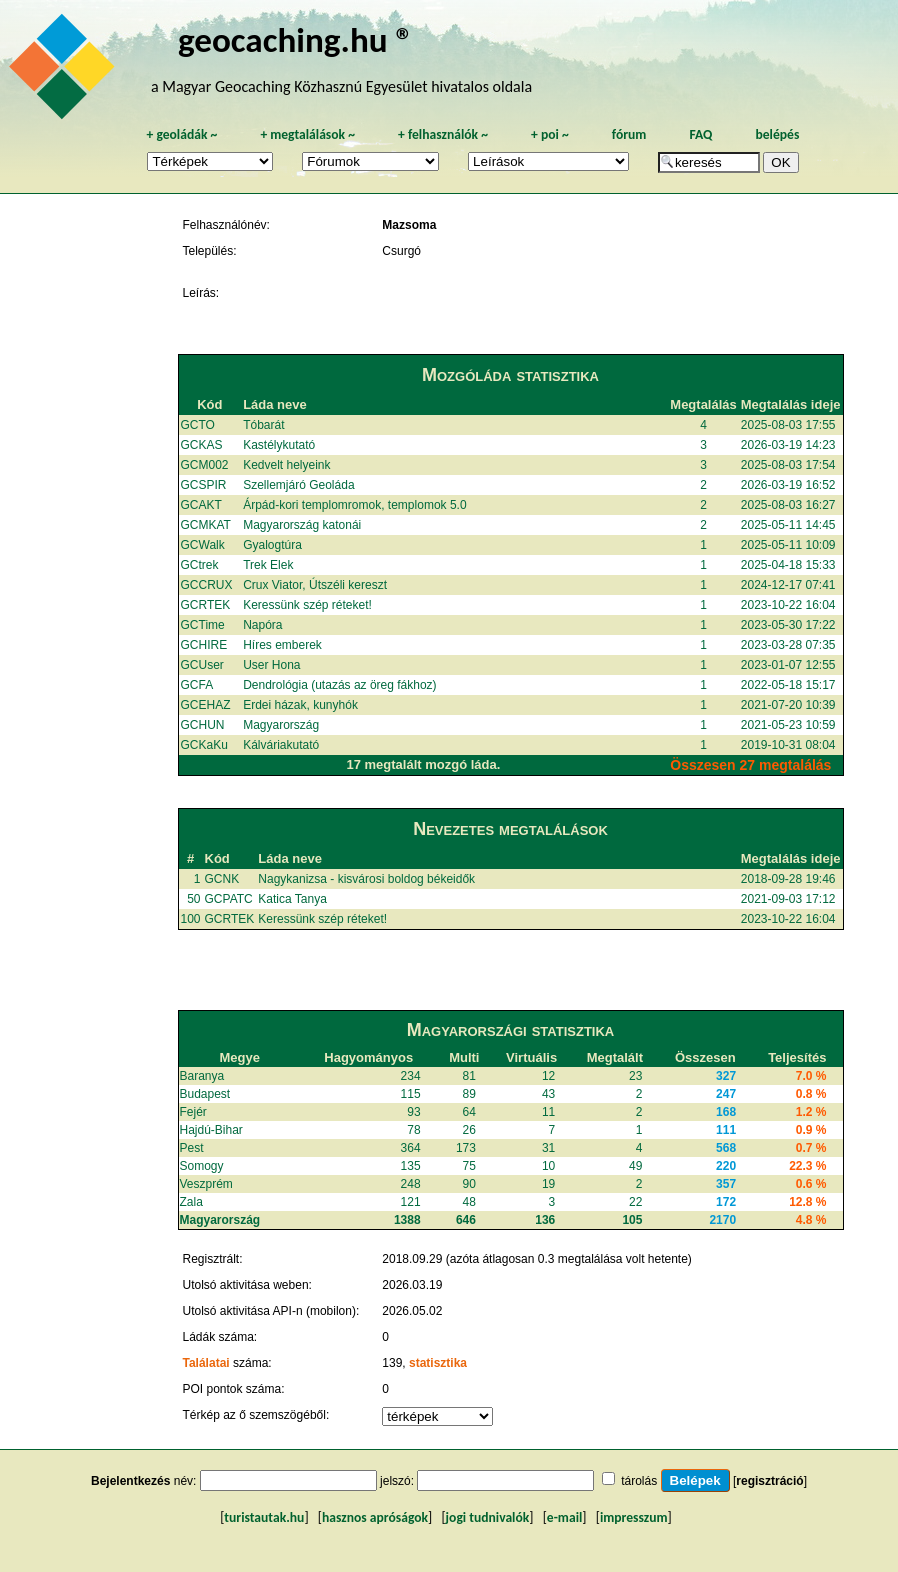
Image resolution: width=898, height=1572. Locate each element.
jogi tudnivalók (488, 1517)
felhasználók (443, 134)
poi (550, 134)
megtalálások (307, 134)
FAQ (700, 134)
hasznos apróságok (375, 1517)
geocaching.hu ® (296, 39)
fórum (629, 134)
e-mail (564, 1517)
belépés (777, 134)
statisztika (438, 1363)
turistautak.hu (264, 1517)
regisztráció (769, 1481)
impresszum (634, 1517)
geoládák (181, 134)
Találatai (206, 1363)
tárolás (639, 1481)
